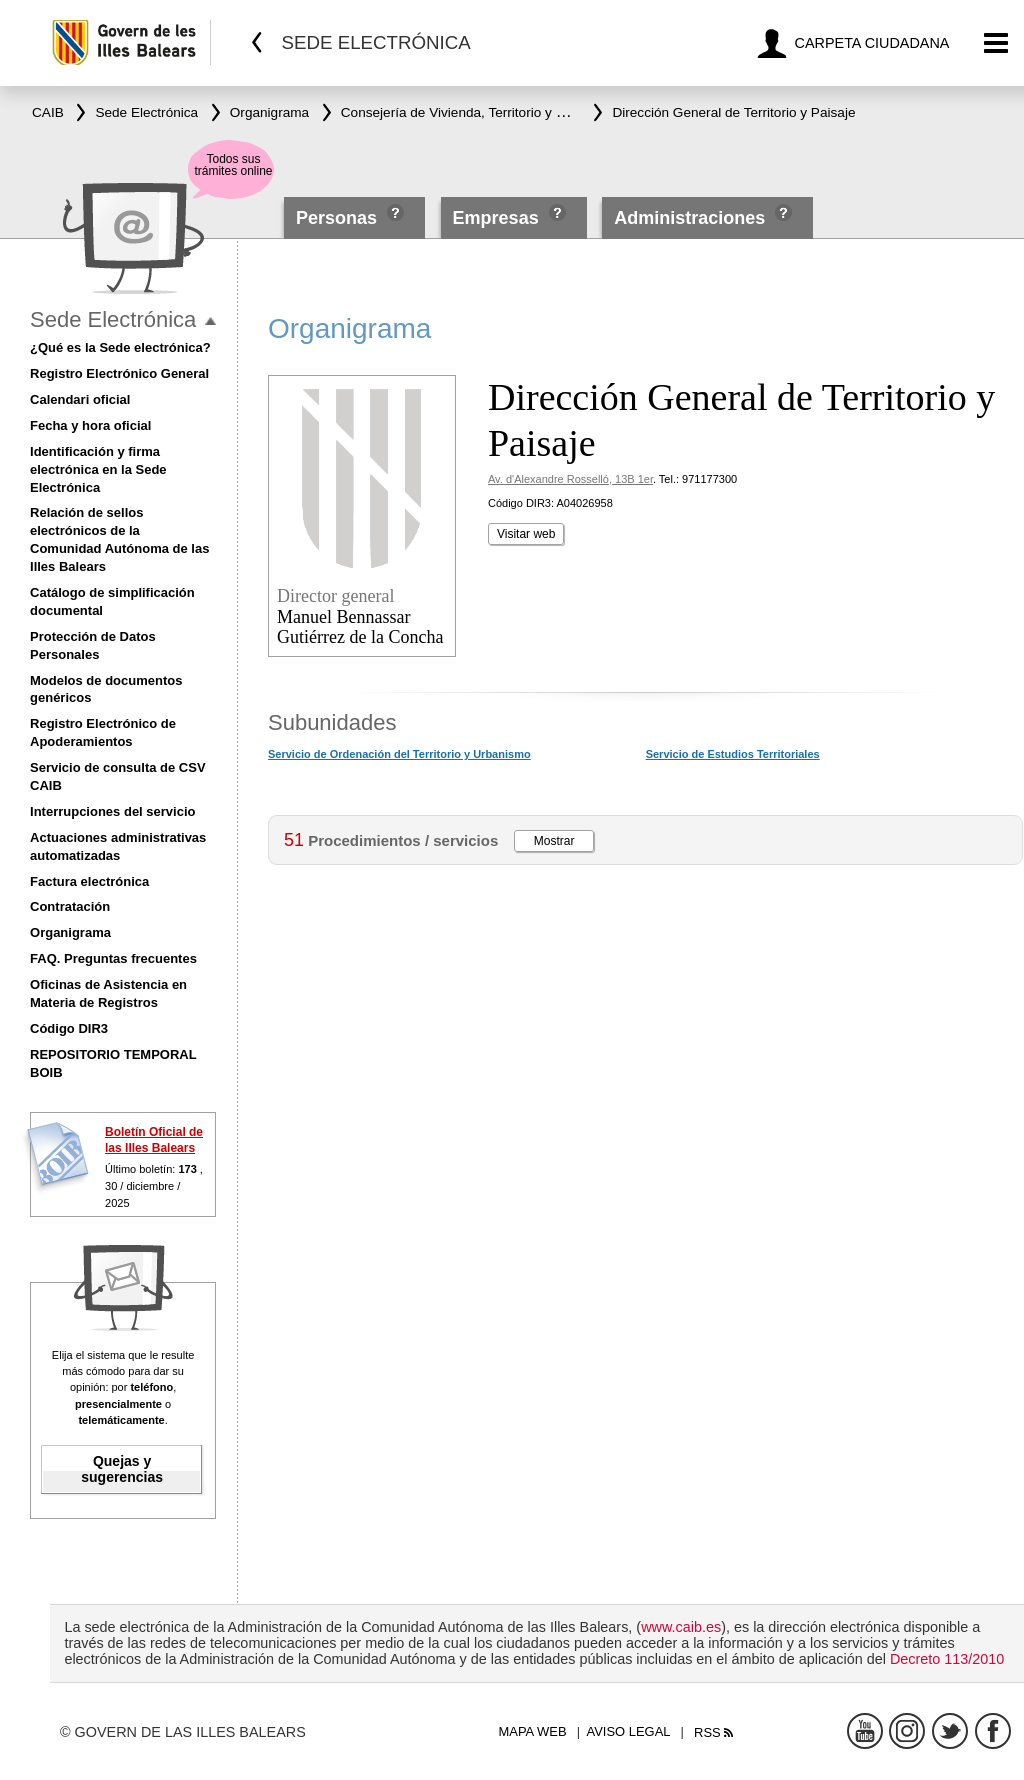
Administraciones (689, 218)
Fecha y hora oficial (90, 425)
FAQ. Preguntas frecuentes (113, 958)
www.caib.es (681, 1627)
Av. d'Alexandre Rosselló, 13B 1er (570, 479)
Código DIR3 (69, 1028)
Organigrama (70, 932)
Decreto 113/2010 (947, 1659)
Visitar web (526, 534)
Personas (339, 218)
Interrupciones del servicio (112, 811)
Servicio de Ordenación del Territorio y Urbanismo (399, 754)
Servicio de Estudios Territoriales (733, 754)
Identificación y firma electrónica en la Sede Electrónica (98, 469)
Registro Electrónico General (119, 373)
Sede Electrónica (113, 319)
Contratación (70, 906)
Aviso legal (629, 1731)
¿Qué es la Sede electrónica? (120, 347)
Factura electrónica (89, 881)
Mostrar (554, 841)
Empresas (496, 218)
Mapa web (532, 1731)
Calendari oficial (80, 399)
